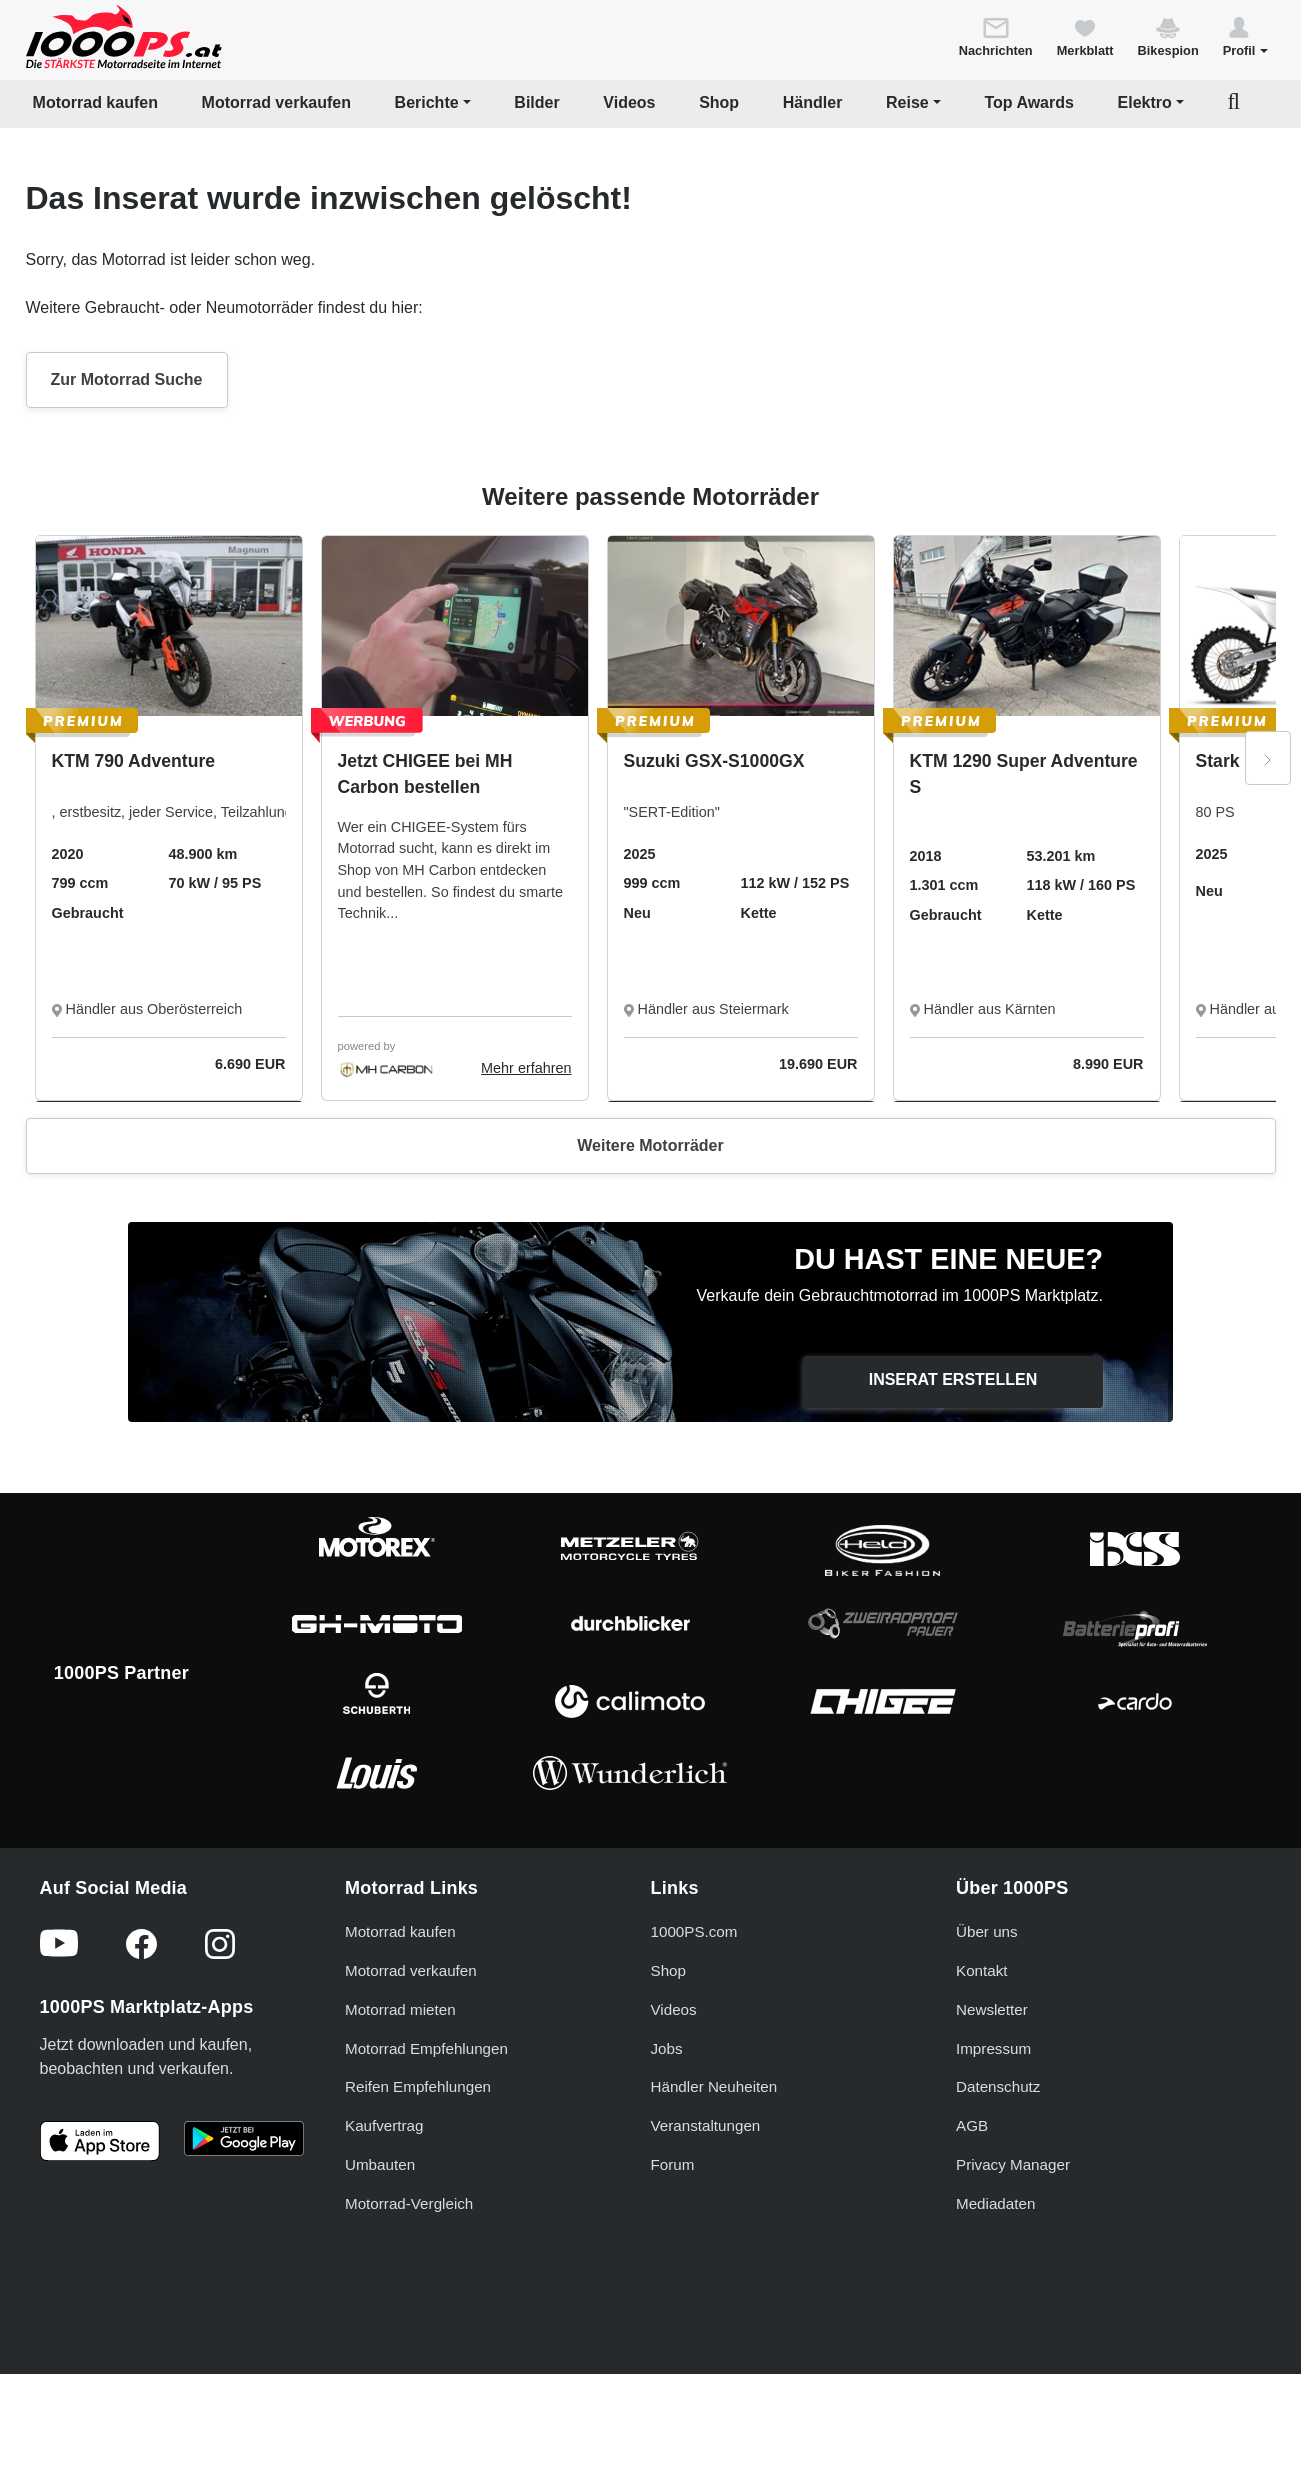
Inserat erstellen (953, 1379)
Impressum (993, 2048)
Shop (719, 102)
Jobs (667, 2048)
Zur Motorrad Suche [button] (127, 379)
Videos (629, 102)
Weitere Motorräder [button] (650, 1145)
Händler (813, 102)
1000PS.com (694, 1931)
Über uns (987, 1931)
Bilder (536, 102)
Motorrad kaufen (95, 102)
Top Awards (1029, 102)
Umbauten (380, 2164)
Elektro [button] (1145, 102)
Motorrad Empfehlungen (426, 2048)
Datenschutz (998, 2086)
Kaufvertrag (384, 2125)
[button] (1245, 36)
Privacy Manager (1013, 2164)
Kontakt (982, 1970)
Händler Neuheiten (714, 2086)
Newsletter (992, 2009)
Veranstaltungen (706, 2125)
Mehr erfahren (526, 1068)
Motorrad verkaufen (276, 102)
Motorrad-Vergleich (409, 2203)
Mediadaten (995, 2203)
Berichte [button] (427, 102)
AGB (972, 2125)
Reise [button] (907, 102)
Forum (673, 2164)
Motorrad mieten (400, 2009)
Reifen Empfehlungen (418, 2086)
